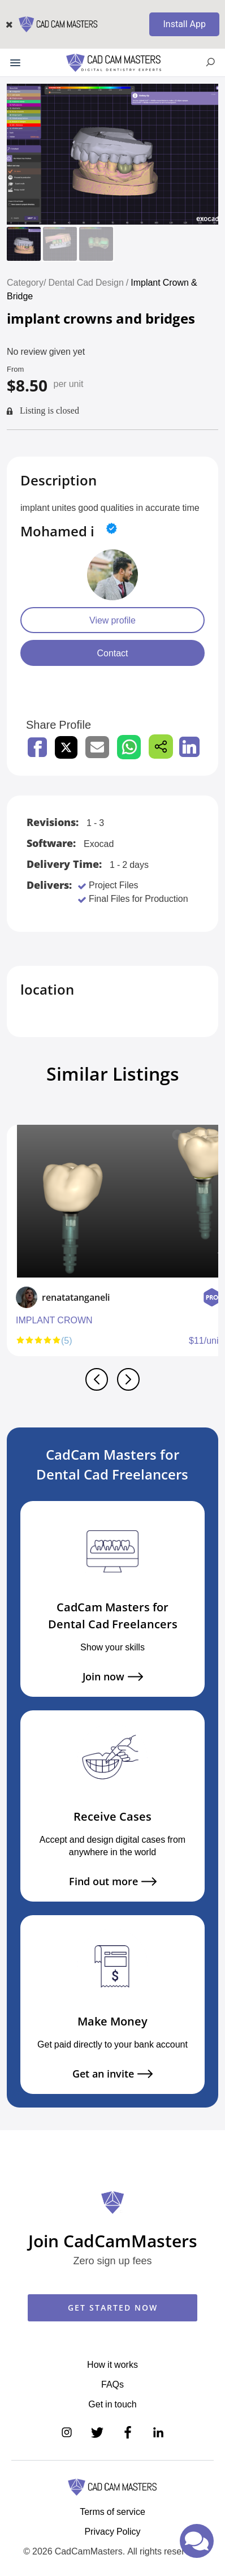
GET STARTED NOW (113, 2307)
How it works (112, 2364)
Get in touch (112, 2404)
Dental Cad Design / (89, 282)
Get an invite (112, 2073)
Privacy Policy (112, 2531)
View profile (112, 620)
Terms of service (112, 2511)
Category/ (26, 282)
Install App (184, 24)
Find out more (113, 1881)
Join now (113, 1676)
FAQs (112, 2384)
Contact (112, 653)
